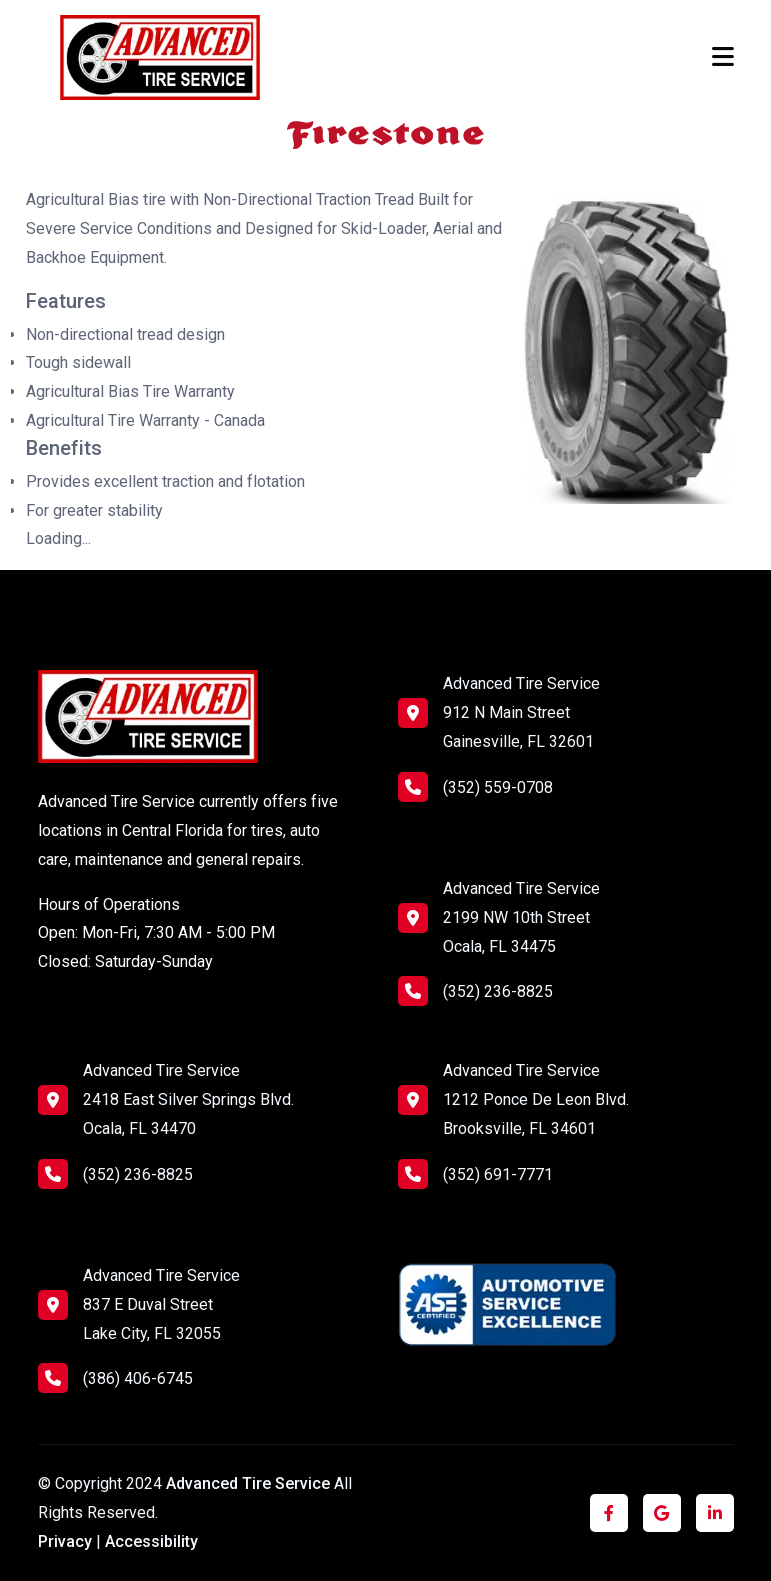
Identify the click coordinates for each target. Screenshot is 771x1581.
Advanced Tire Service (250, 1483)
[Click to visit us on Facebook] (609, 1513)
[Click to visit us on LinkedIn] (715, 1513)
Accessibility (151, 1541)
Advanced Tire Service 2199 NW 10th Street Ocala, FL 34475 (521, 917)
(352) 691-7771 (475, 1174)
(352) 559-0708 (475, 787)
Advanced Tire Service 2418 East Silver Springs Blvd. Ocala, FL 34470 (188, 1099)
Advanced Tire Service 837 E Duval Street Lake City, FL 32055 (161, 1304)
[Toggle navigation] (723, 57)
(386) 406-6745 (115, 1378)
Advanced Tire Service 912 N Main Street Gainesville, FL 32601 (521, 712)
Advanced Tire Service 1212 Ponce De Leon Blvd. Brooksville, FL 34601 (536, 1099)
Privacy (65, 1541)
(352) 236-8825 (475, 991)
